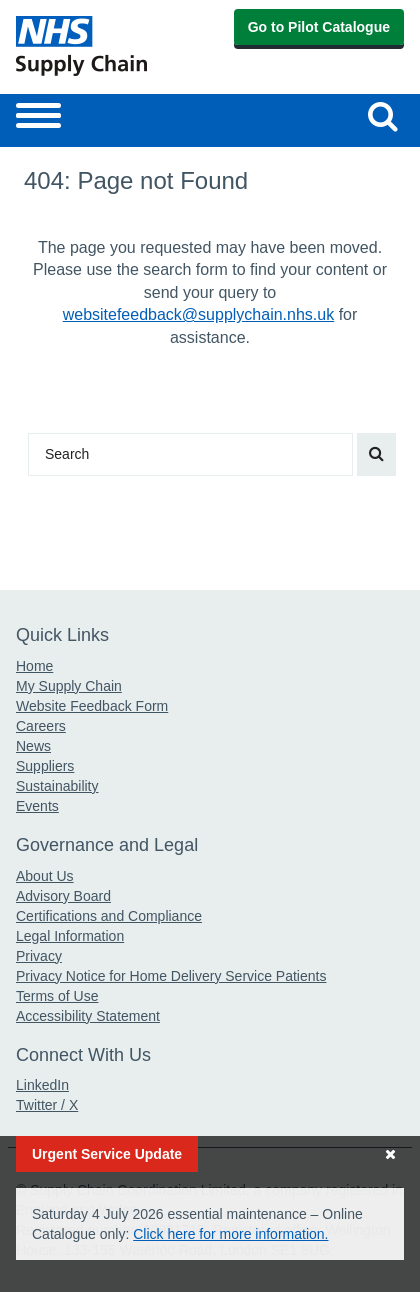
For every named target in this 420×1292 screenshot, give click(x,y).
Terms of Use (57, 996)
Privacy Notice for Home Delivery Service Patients (171, 976)
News (33, 746)
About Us (45, 876)
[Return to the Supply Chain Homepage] (109, 46)
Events (37, 806)
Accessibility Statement (88, 1016)
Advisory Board (63, 896)
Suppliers (45, 766)
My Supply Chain (69, 686)
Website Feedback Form (92, 706)
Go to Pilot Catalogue (319, 27)
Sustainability (57, 786)
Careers (41, 726)
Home (34, 666)
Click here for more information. (230, 1234)
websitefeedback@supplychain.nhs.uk (199, 314)
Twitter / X (47, 1105)
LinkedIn (42, 1085)
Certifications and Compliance (109, 916)
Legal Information (70, 936)
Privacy (39, 956)
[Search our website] (383, 116)
